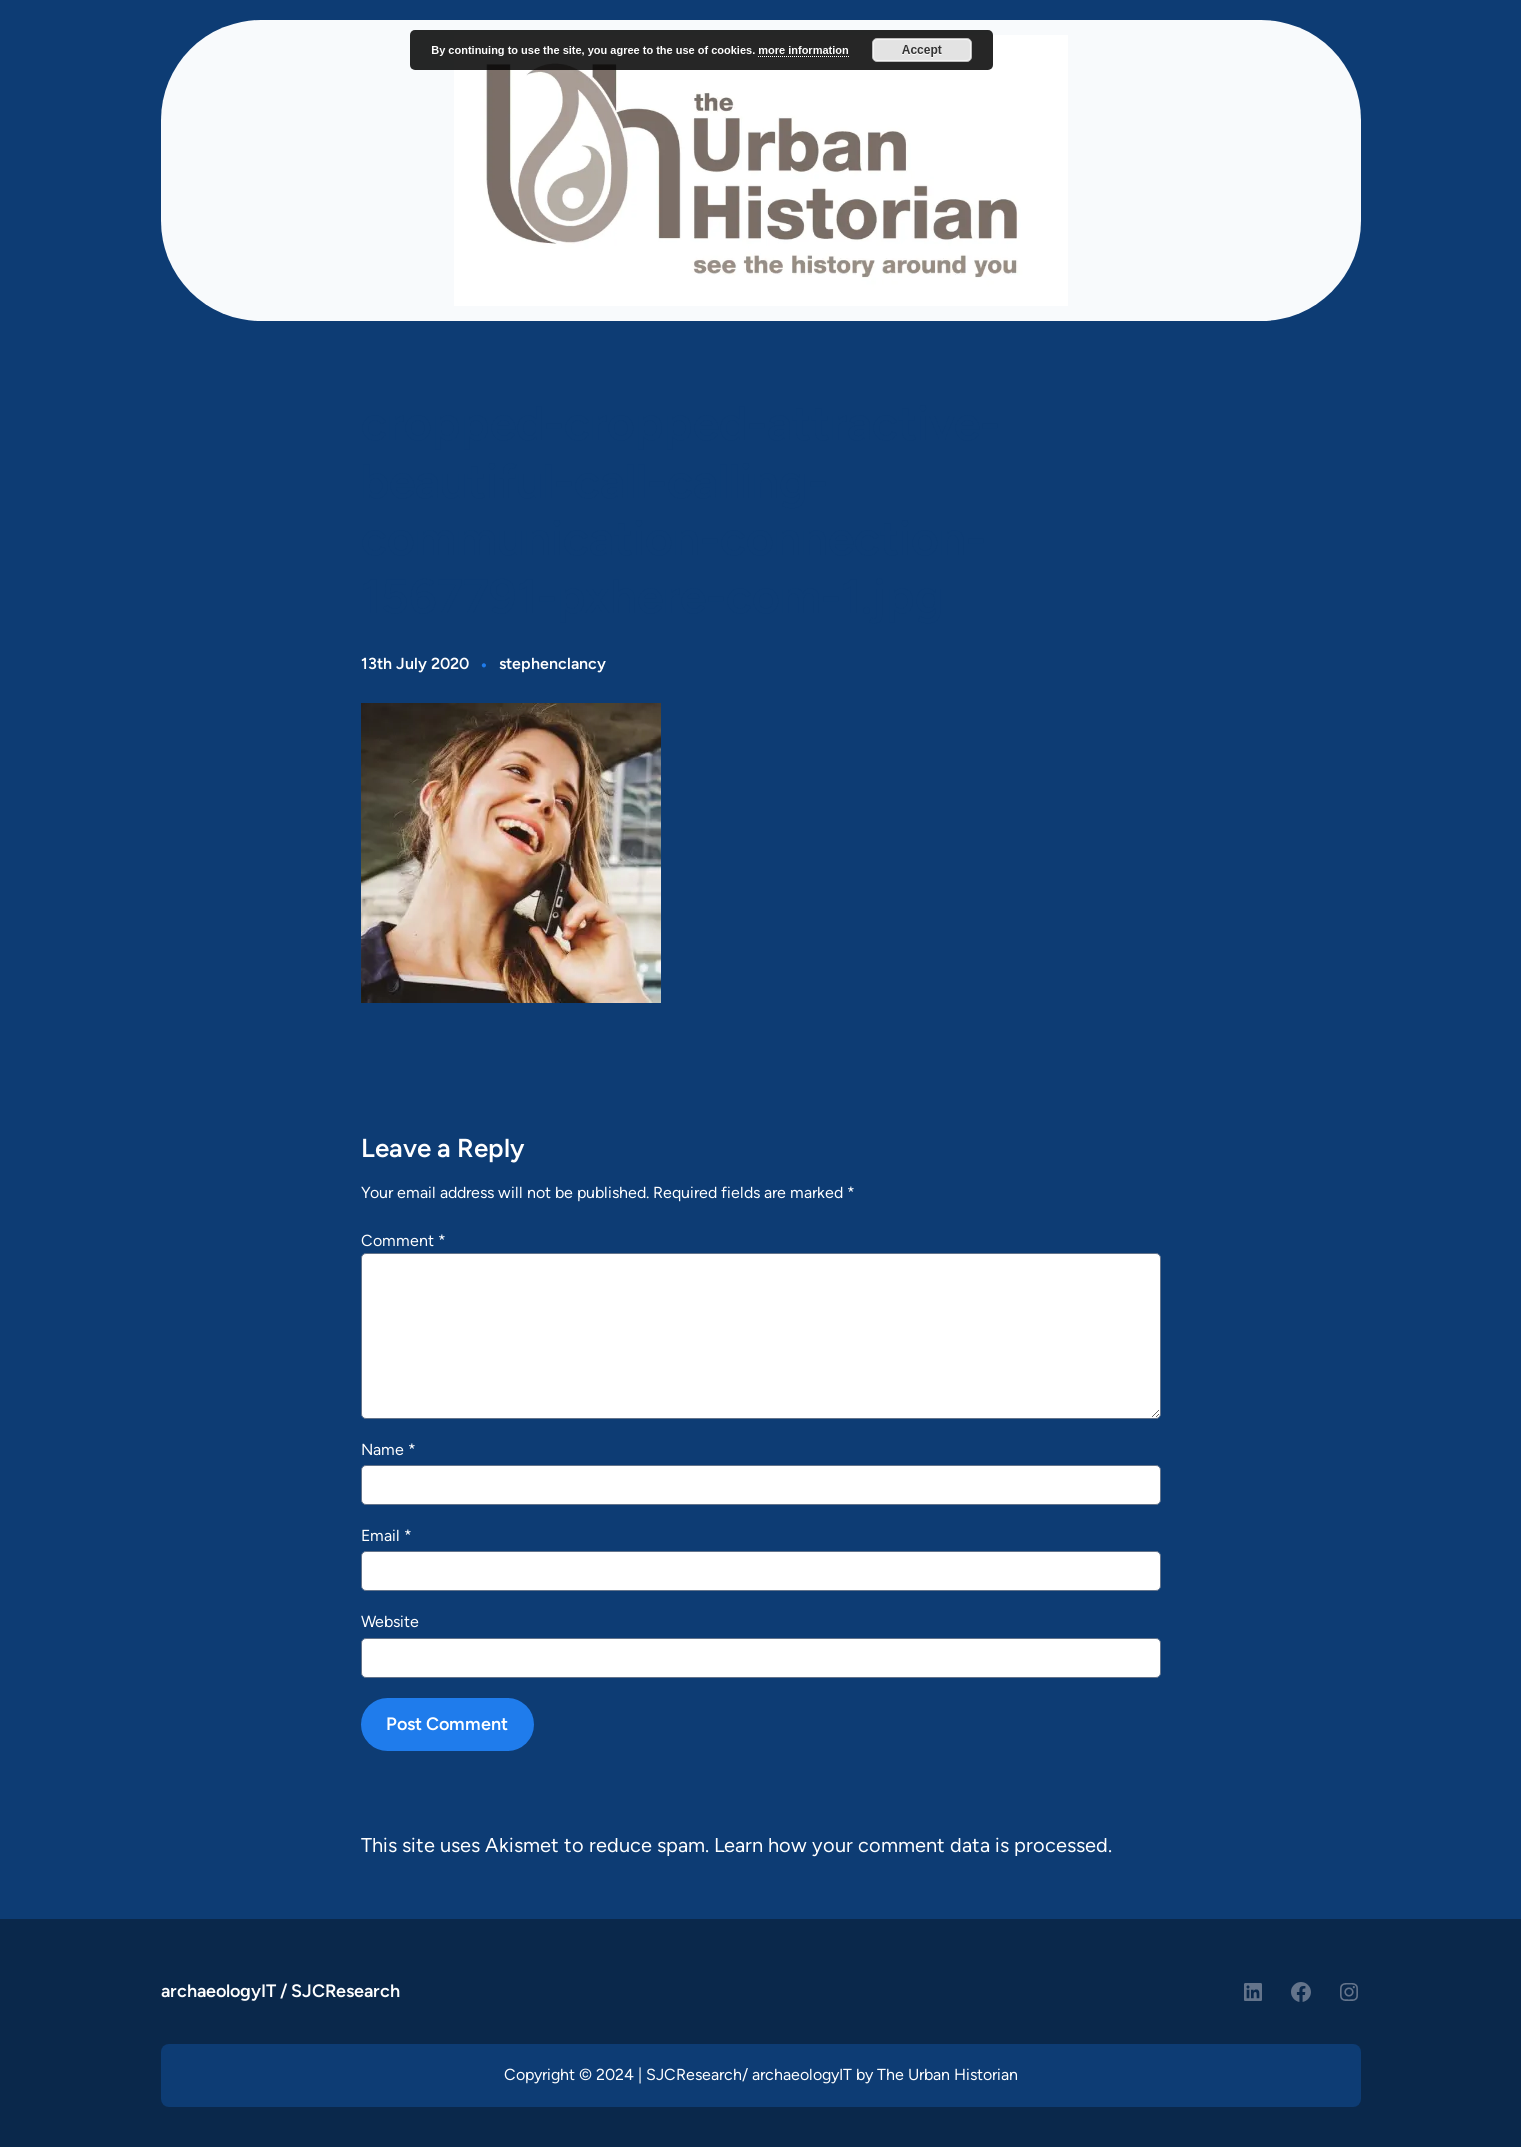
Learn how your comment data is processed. (913, 1845)
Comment (403, 1240)
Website (390, 1621)
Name (388, 1449)
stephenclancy (552, 663)
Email (386, 1535)
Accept (922, 50)
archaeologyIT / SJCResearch (280, 1991)
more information (803, 50)
